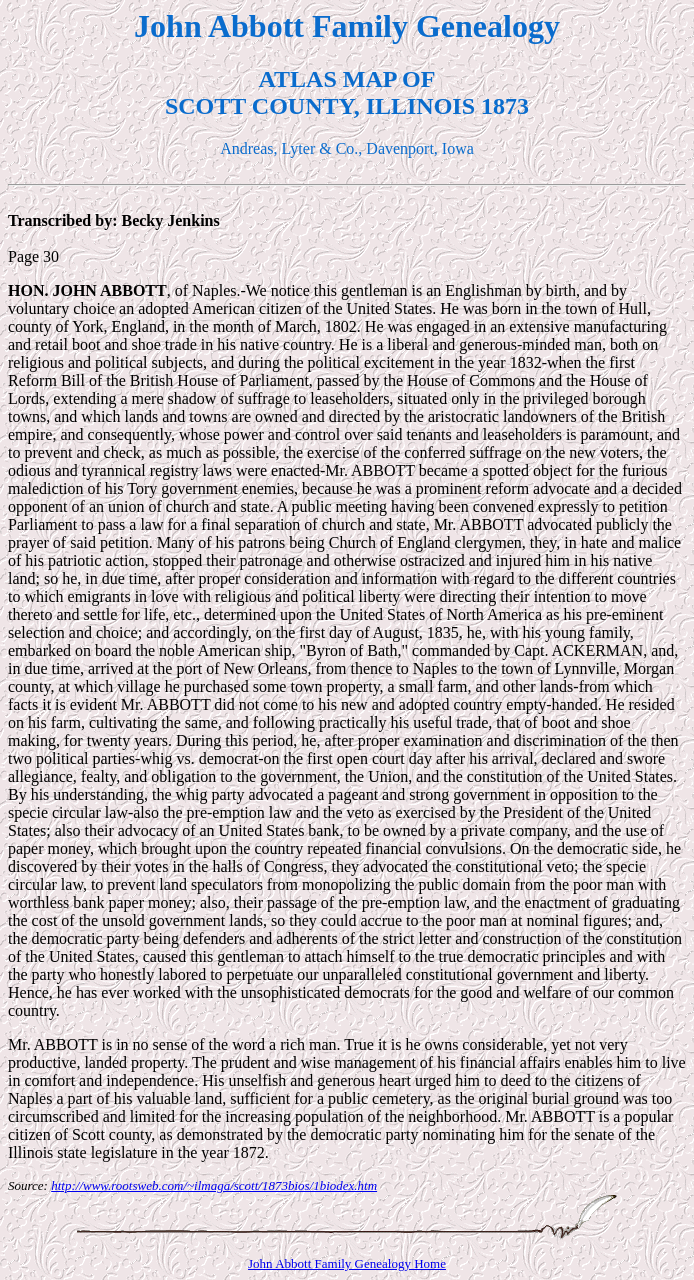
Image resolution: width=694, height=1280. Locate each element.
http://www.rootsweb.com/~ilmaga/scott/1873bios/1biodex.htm (214, 1185)
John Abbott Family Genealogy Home (347, 1263)
